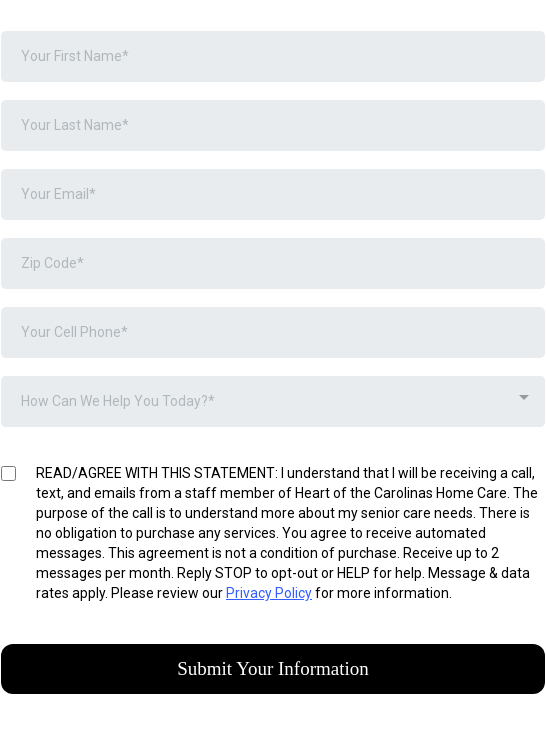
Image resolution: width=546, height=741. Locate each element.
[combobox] (273, 401)
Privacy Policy (269, 593)
